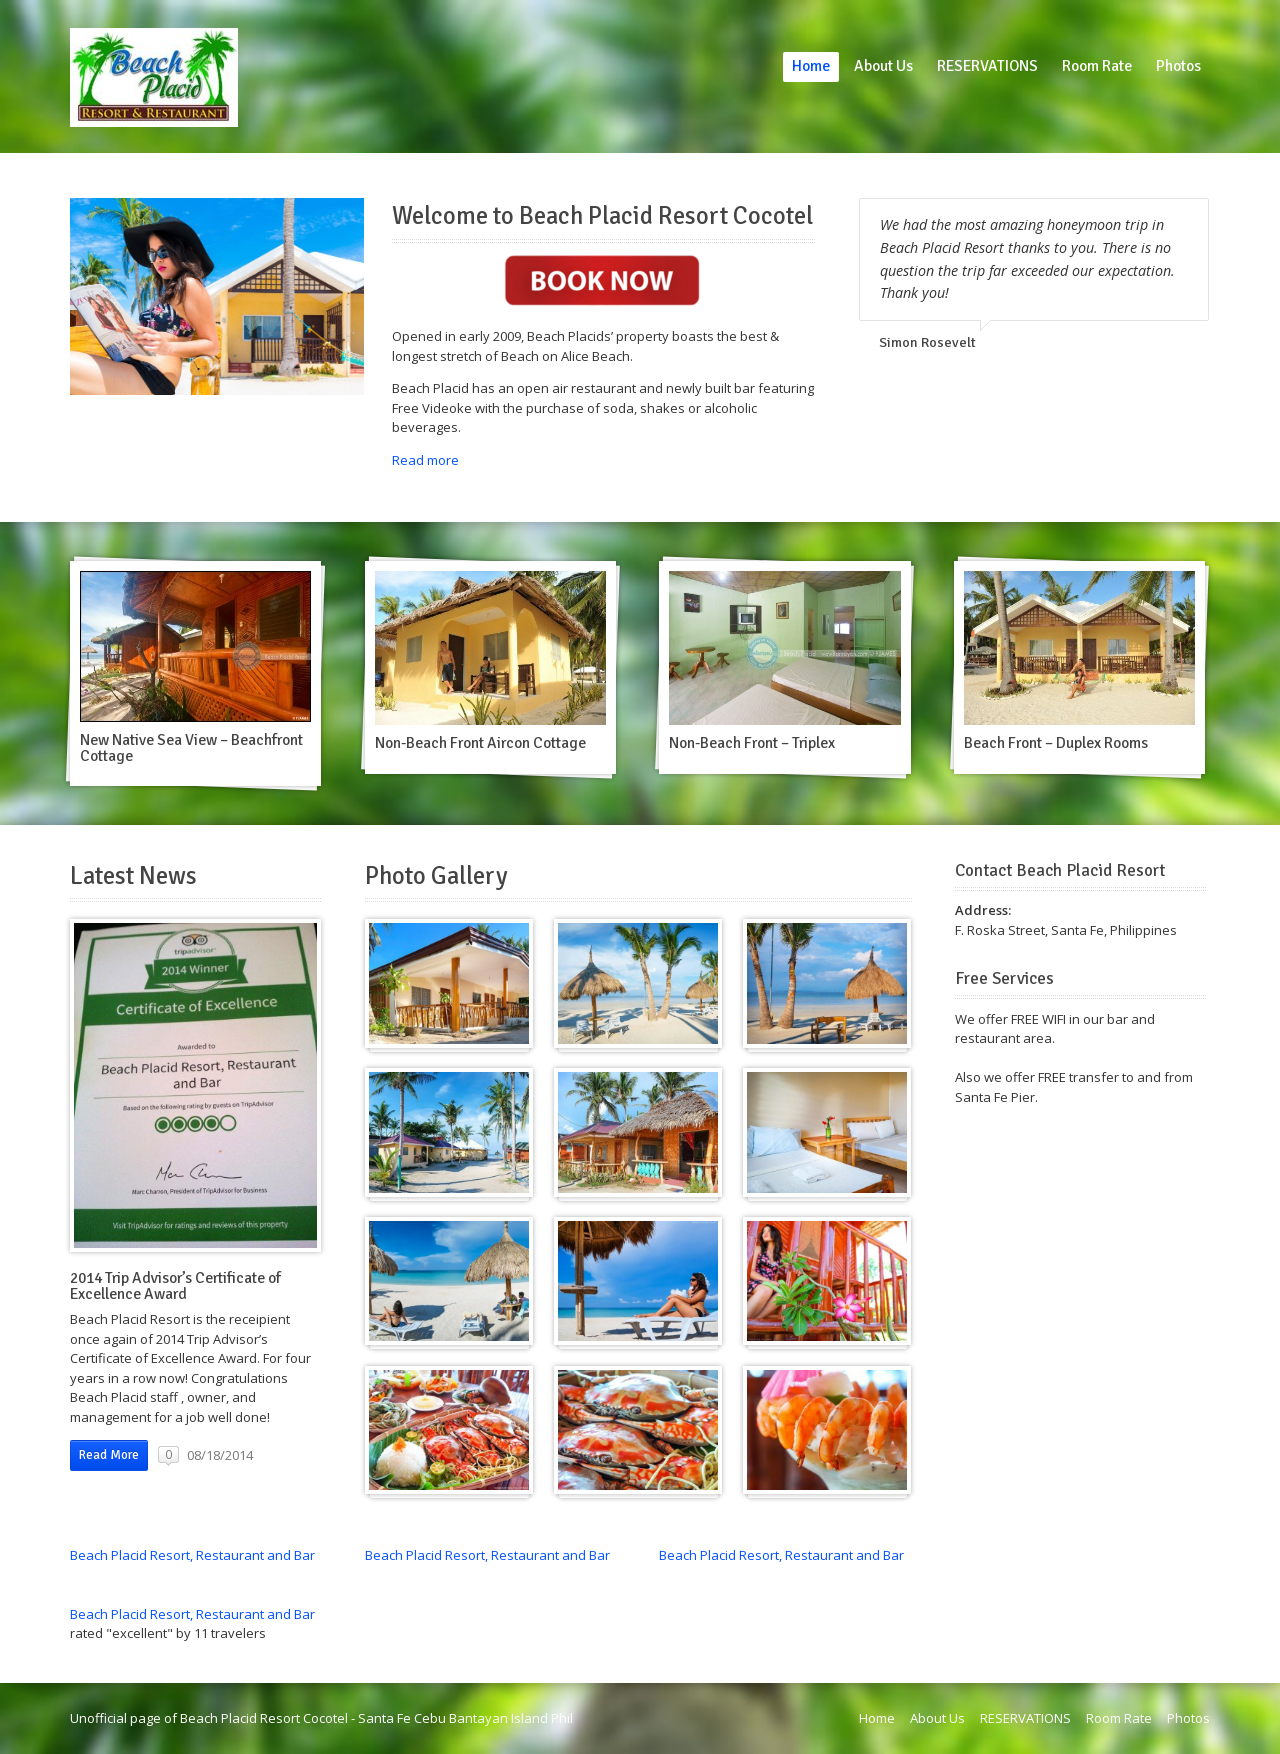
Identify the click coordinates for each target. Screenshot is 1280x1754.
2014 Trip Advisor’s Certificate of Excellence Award (175, 1286)
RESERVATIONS (987, 66)
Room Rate (1097, 66)
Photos (1178, 66)
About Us (883, 66)
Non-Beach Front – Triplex (752, 743)
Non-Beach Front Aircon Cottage (480, 743)
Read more (425, 460)
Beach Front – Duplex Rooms (1056, 743)
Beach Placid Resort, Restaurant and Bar (192, 1555)
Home (811, 66)
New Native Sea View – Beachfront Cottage (191, 748)
